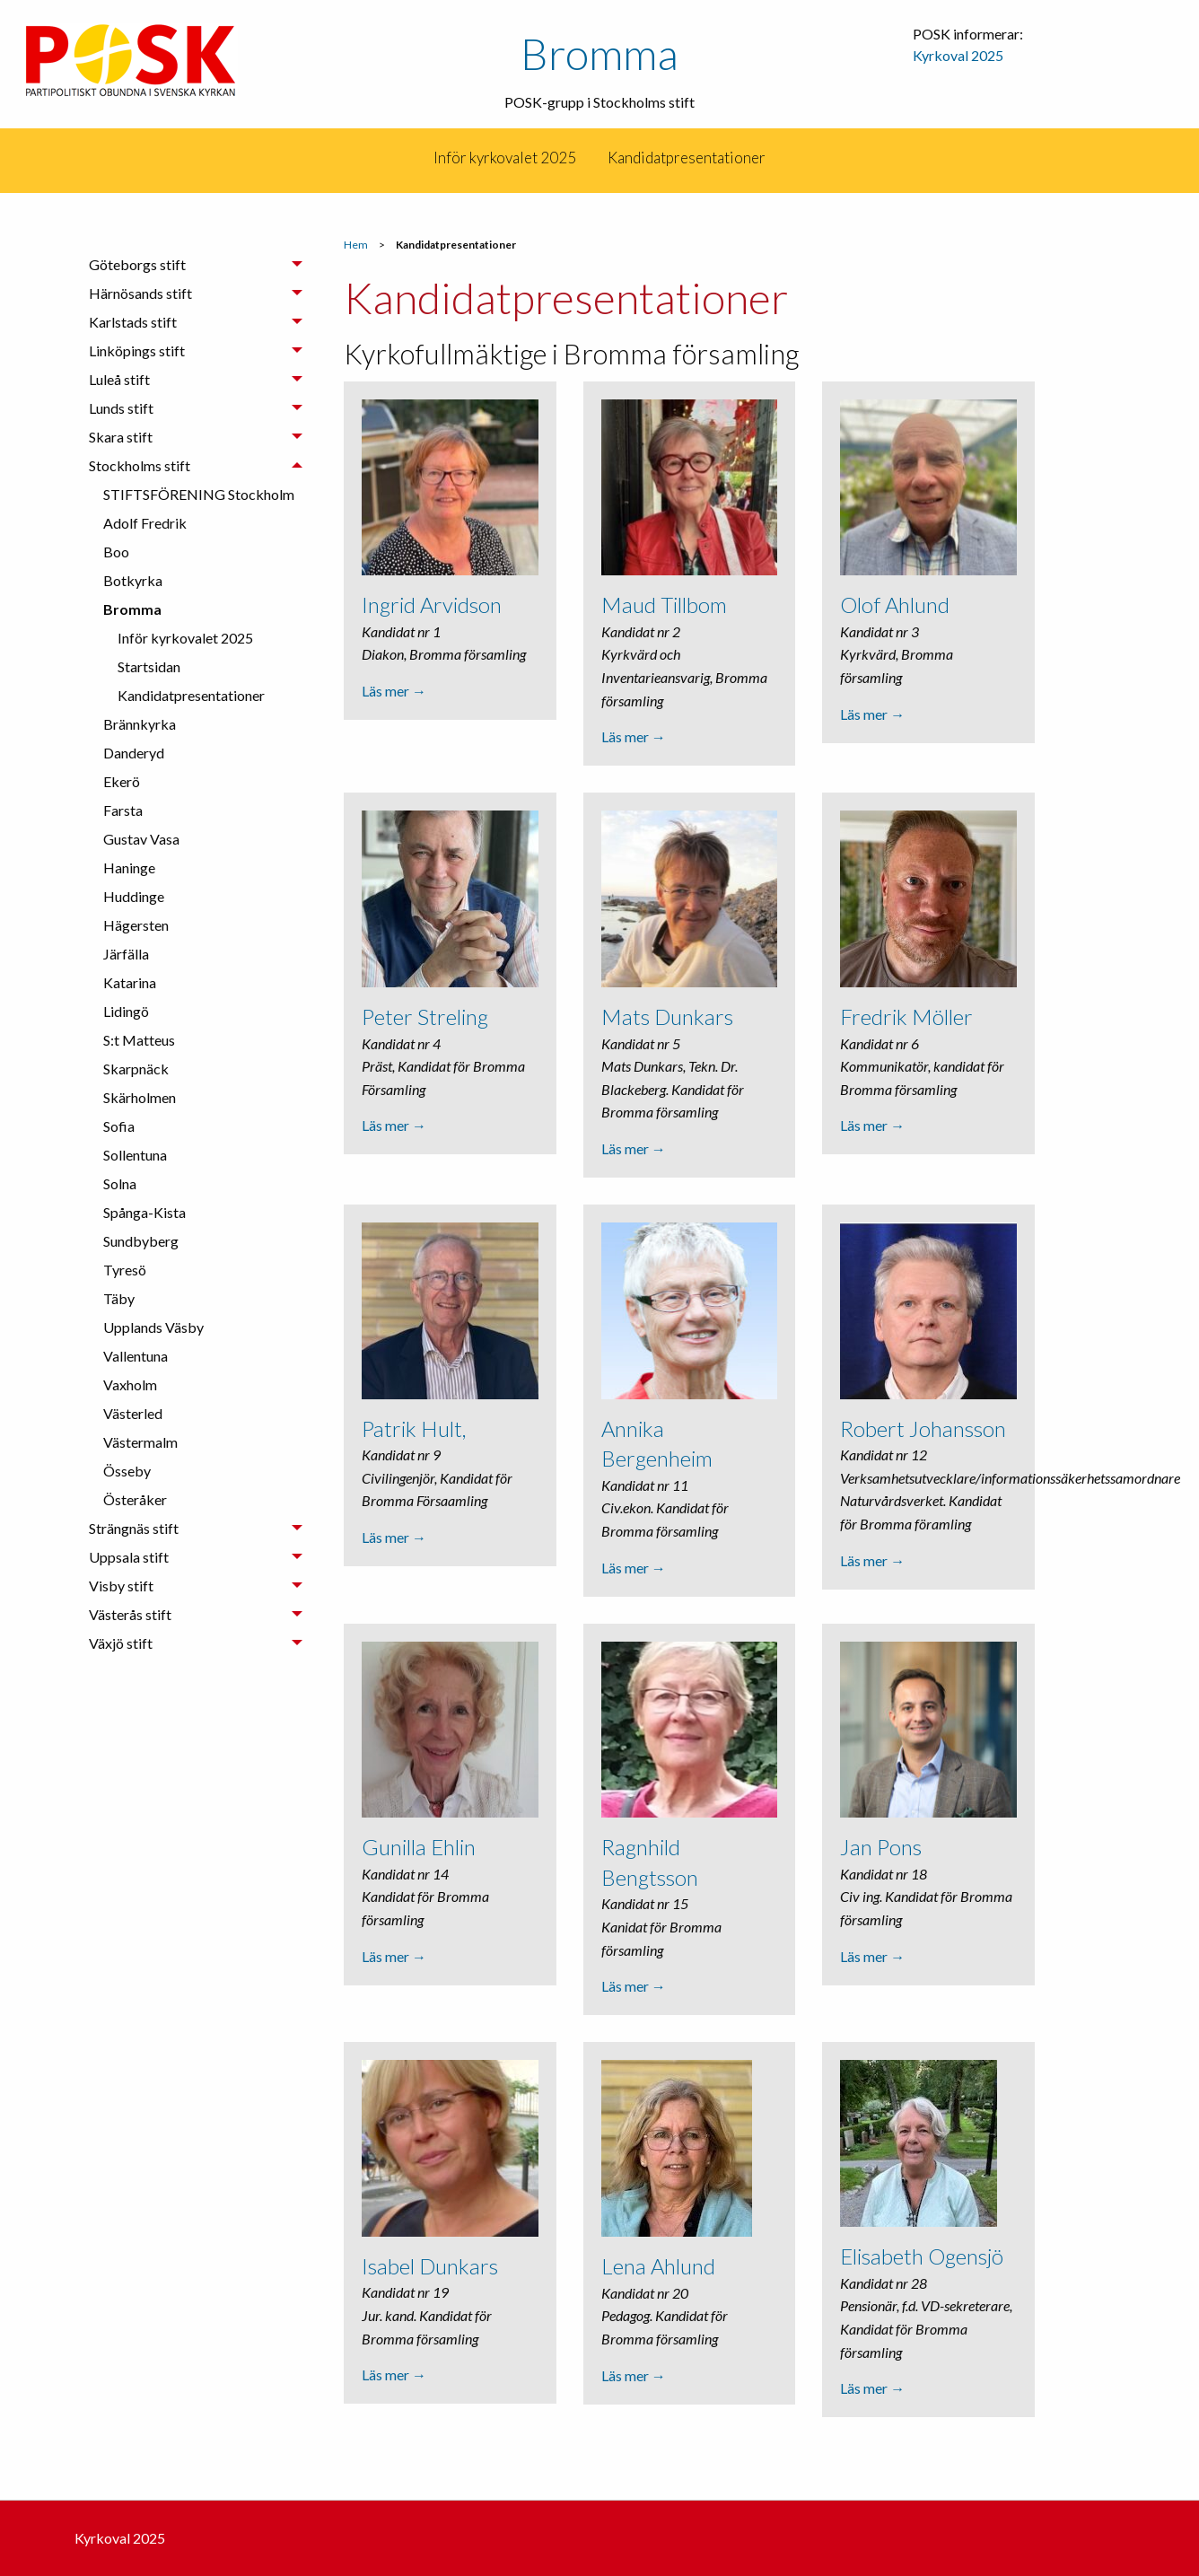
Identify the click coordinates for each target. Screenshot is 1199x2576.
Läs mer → (394, 690)
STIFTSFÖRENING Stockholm (198, 494)
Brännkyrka (139, 723)
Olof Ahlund (895, 604)
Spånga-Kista (144, 1212)
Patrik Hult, (414, 1428)
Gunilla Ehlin (419, 1848)
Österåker (135, 1499)
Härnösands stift (140, 293)
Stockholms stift (139, 465)
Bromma (599, 53)
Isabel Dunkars (430, 2267)
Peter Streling (425, 1016)
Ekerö (121, 781)
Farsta (123, 810)
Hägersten (136, 924)
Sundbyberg (141, 1240)
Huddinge (133, 896)
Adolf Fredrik (145, 522)
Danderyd (133, 752)
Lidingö (126, 1011)
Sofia (119, 1126)
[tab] (195, 264)
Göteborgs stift (137, 264)
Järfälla (126, 953)
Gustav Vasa (141, 838)
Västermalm (140, 1441)
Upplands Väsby (153, 1327)
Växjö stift (121, 1643)
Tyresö (124, 1269)
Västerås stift (130, 1614)
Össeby (127, 1470)
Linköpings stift (137, 350)
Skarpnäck (136, 1068)
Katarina (129, 982)
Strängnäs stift (134, 1528)
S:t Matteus (139, 1039)
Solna (119, 1183)
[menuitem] (505, 158)
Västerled (132, 1413)
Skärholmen (139, 1097)
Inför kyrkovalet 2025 (504, 157)
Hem (356, 244)
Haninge (129, 867)
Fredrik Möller (906, 1016)
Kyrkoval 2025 (958, 55)
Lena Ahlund (658, 2268)
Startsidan (149, 666)
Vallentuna (135, 1355)
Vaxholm (130, 1384)
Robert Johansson (923, 1428)
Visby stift (121, 1585)
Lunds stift (121, 407)
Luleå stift (119, 379)
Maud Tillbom (664, 604)
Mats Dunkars (667, 1016)
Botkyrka (132, 580)
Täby (119, 1298)
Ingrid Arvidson (432, 604)
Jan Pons (881, 1848)
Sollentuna (135, 1154)
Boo (116, 551)
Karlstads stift (133, 321)
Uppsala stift (129, 1556)
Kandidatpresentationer (687, 157)
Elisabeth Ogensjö (921, 2258)
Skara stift (121, 436)
